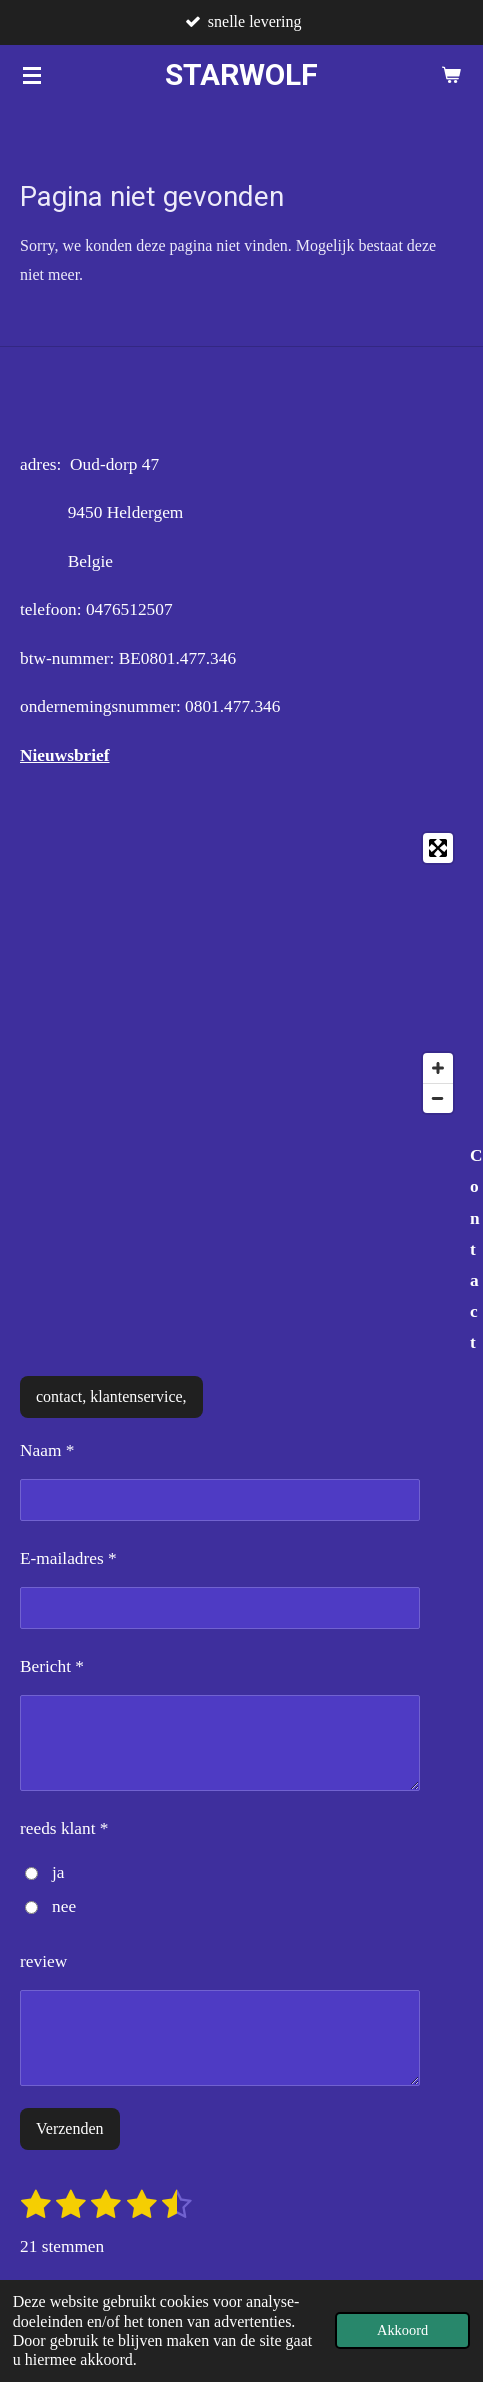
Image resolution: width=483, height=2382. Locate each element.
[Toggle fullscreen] (438, 848)
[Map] (241, 973)
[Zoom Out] (438, 1098)
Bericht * (52, 1666)
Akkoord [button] (402, 2330)
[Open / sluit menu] (32, 75)
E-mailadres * (68, 1558)
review (43, 1961)
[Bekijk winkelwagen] (451, 75)
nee (50, 1906)
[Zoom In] (438, 1068)
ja (44, 1872)
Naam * (47, 1450)
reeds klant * (64, 1828)
